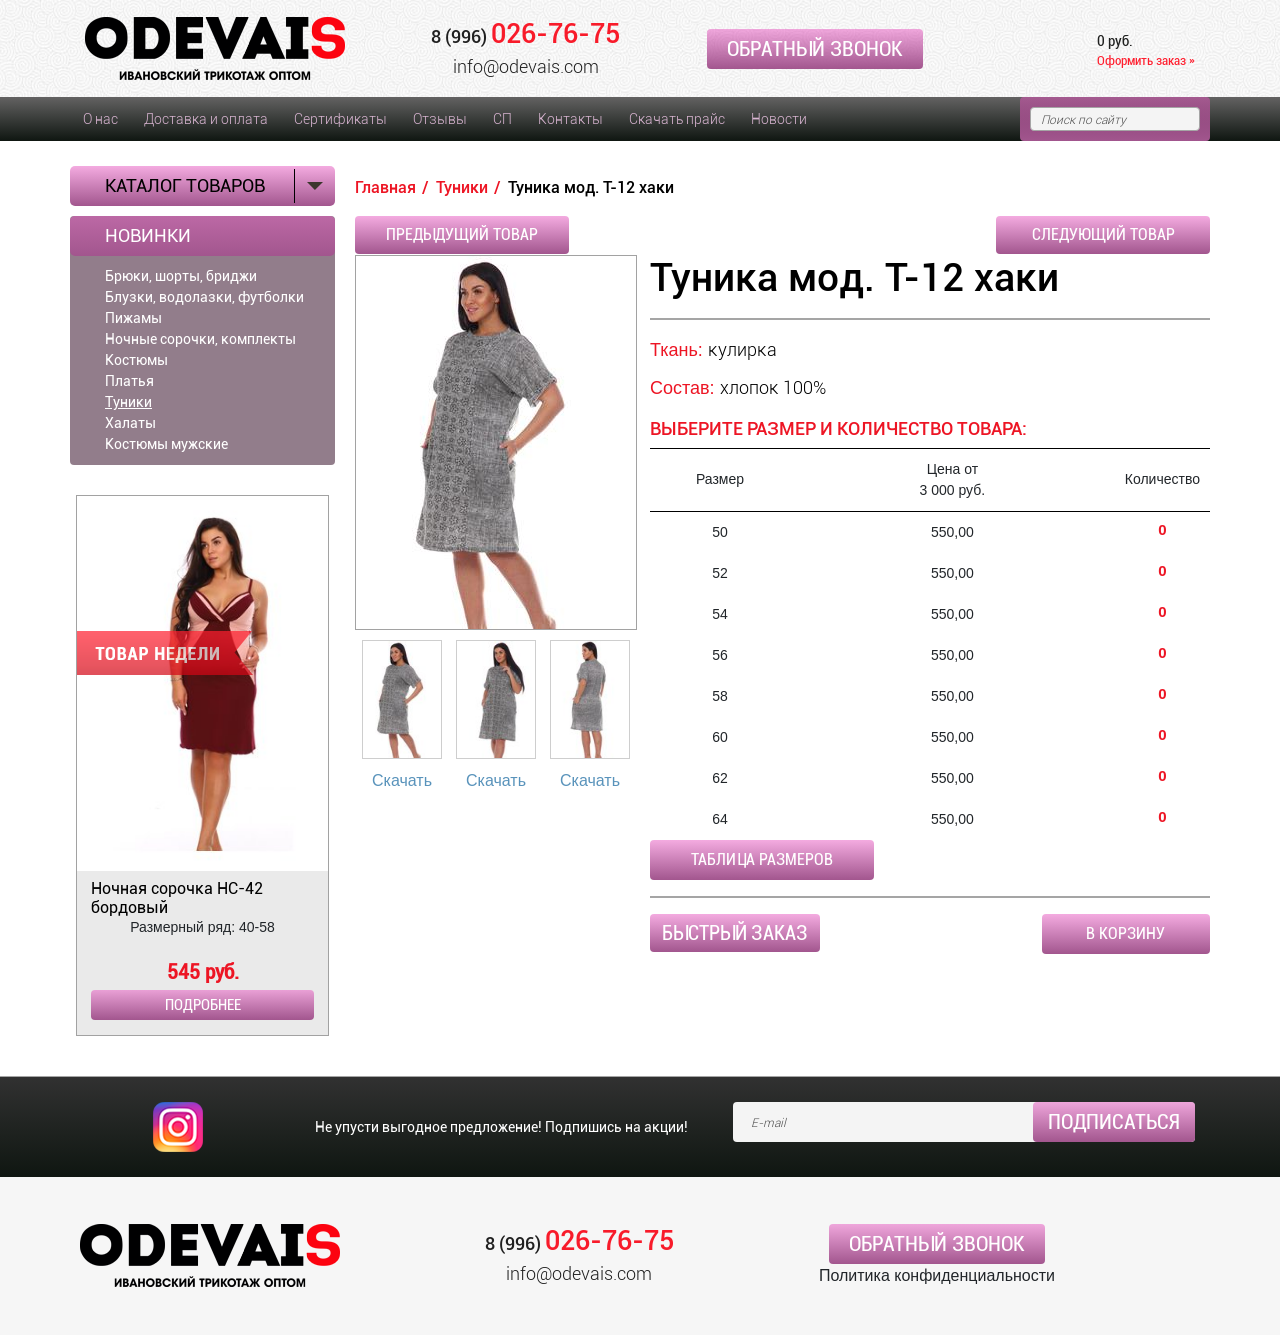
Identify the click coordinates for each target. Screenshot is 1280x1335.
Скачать (402, 780)
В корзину (1125, 933)
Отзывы (440, 119)
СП (502, 119)
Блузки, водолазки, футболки (204, 297)
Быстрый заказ (735, 933)
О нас (100, 119)
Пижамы (133, 318)
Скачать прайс (677, 119)
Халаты (130, 423)
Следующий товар (1103, 234)
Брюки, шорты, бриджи (181, 276)
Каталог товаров (185, 185)
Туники (128, 402)
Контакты (570, 119)
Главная (385, 187)
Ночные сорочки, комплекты (200, 339)
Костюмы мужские (166, 444)
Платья (129, 381)
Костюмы (136, 360)
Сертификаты (340, 119)
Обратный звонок (815, 49)
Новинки (148, 236)
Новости (779, 119)
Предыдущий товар (462, 234)
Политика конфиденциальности (937, 1275)
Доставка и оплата (206, 119)
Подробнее (203, 1005)
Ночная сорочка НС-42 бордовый (177, 898)
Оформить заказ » (1146, 60)
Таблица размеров (762, 859)
